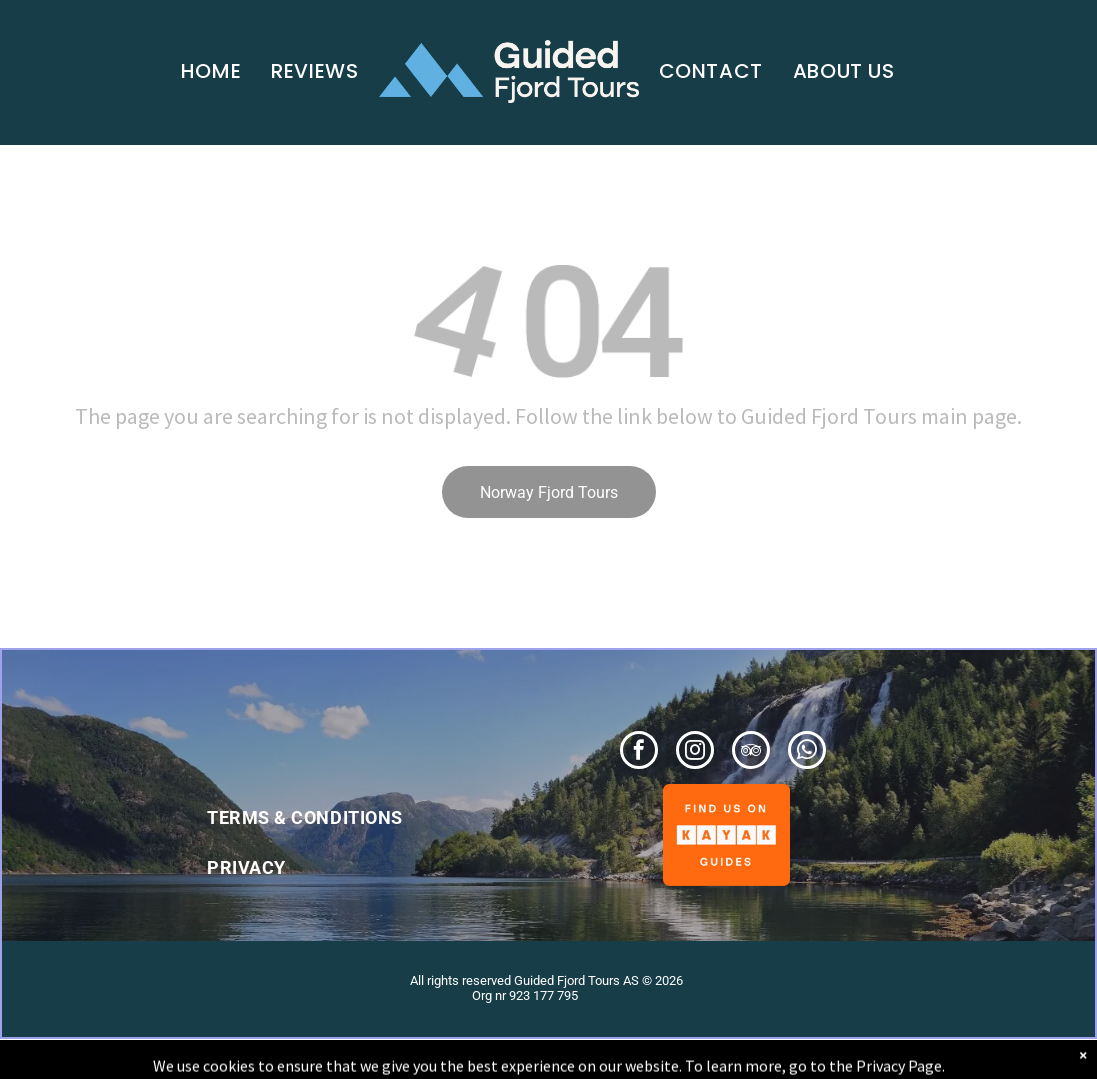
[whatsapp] (807, 752)
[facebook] (639, 752)
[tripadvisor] (751, 752)
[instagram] (695, 752)
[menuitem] (211, 71)
